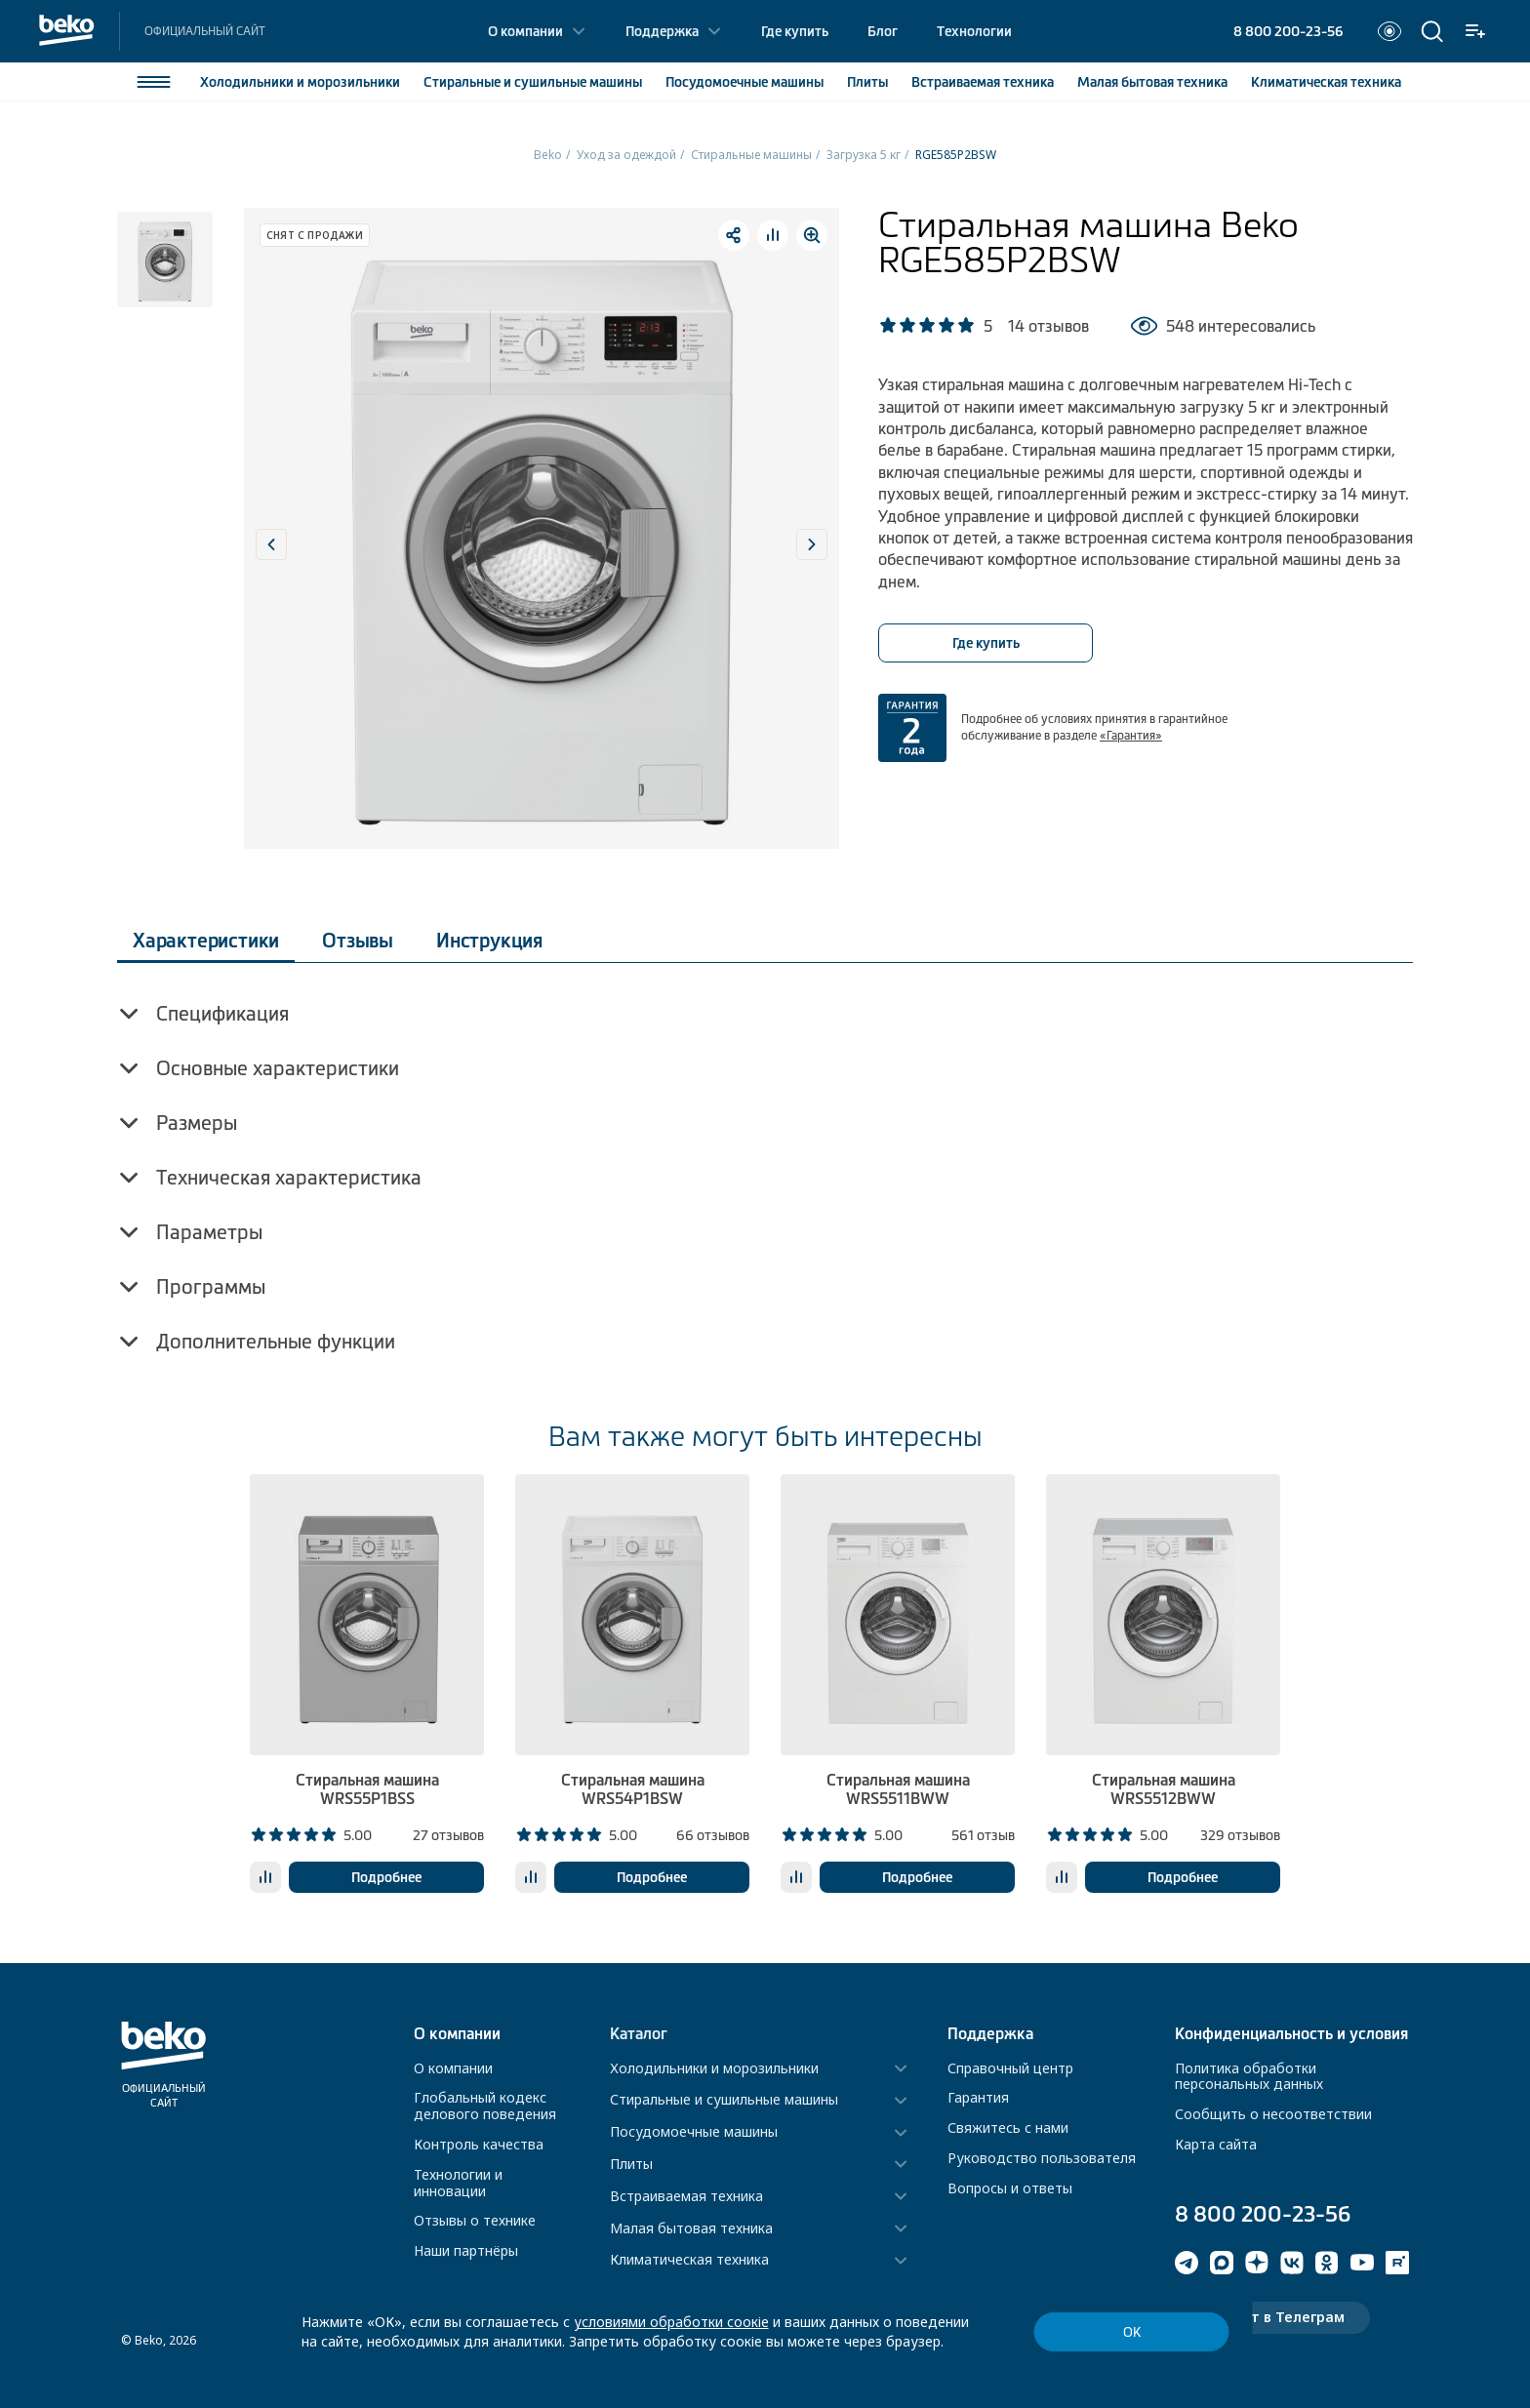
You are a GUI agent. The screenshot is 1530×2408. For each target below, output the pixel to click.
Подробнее (386, 1877)
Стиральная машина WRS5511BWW (898, 1789)
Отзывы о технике (475, 2220)
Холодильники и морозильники (714, 2069)
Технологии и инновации (458, 2182)
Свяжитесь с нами (1007, 2127)
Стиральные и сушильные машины (724, 2100)
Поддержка (662, 31)
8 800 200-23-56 (1288, 31)
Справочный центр (1010, 2068)
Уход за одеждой (626, 154)
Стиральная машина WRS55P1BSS (367, 1789)
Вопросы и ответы (1009, 2188)
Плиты (867, 82)
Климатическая (1326, 82)
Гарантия (978, 2097)
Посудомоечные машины (694, 2132)
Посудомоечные (744, 82)
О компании (525, 31)
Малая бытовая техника (691, 2229)
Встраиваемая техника (686, 2196)
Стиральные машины (751, 154)
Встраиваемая (982, 82)
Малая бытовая (1152, 82)
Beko (548, 154)
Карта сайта (1216, 2144)
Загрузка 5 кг (863, 154)
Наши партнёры (466, 2250)
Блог (882, 31)
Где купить (794, 31)
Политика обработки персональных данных (1249, 2076)
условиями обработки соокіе (671, 2321)
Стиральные (532, 82)
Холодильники (300, 82)
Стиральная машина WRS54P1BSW (633, 1789)
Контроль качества (479, 2144)
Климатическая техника (689, 2260)
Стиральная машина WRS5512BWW (1163, 1789)
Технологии (974, 31)
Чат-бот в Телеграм (1272, 2317)
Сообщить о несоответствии (1273, 2114)
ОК (1132, 2332)
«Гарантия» (1131, 735)
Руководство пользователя (1041, 2157)
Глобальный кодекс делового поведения (485, 2105)
